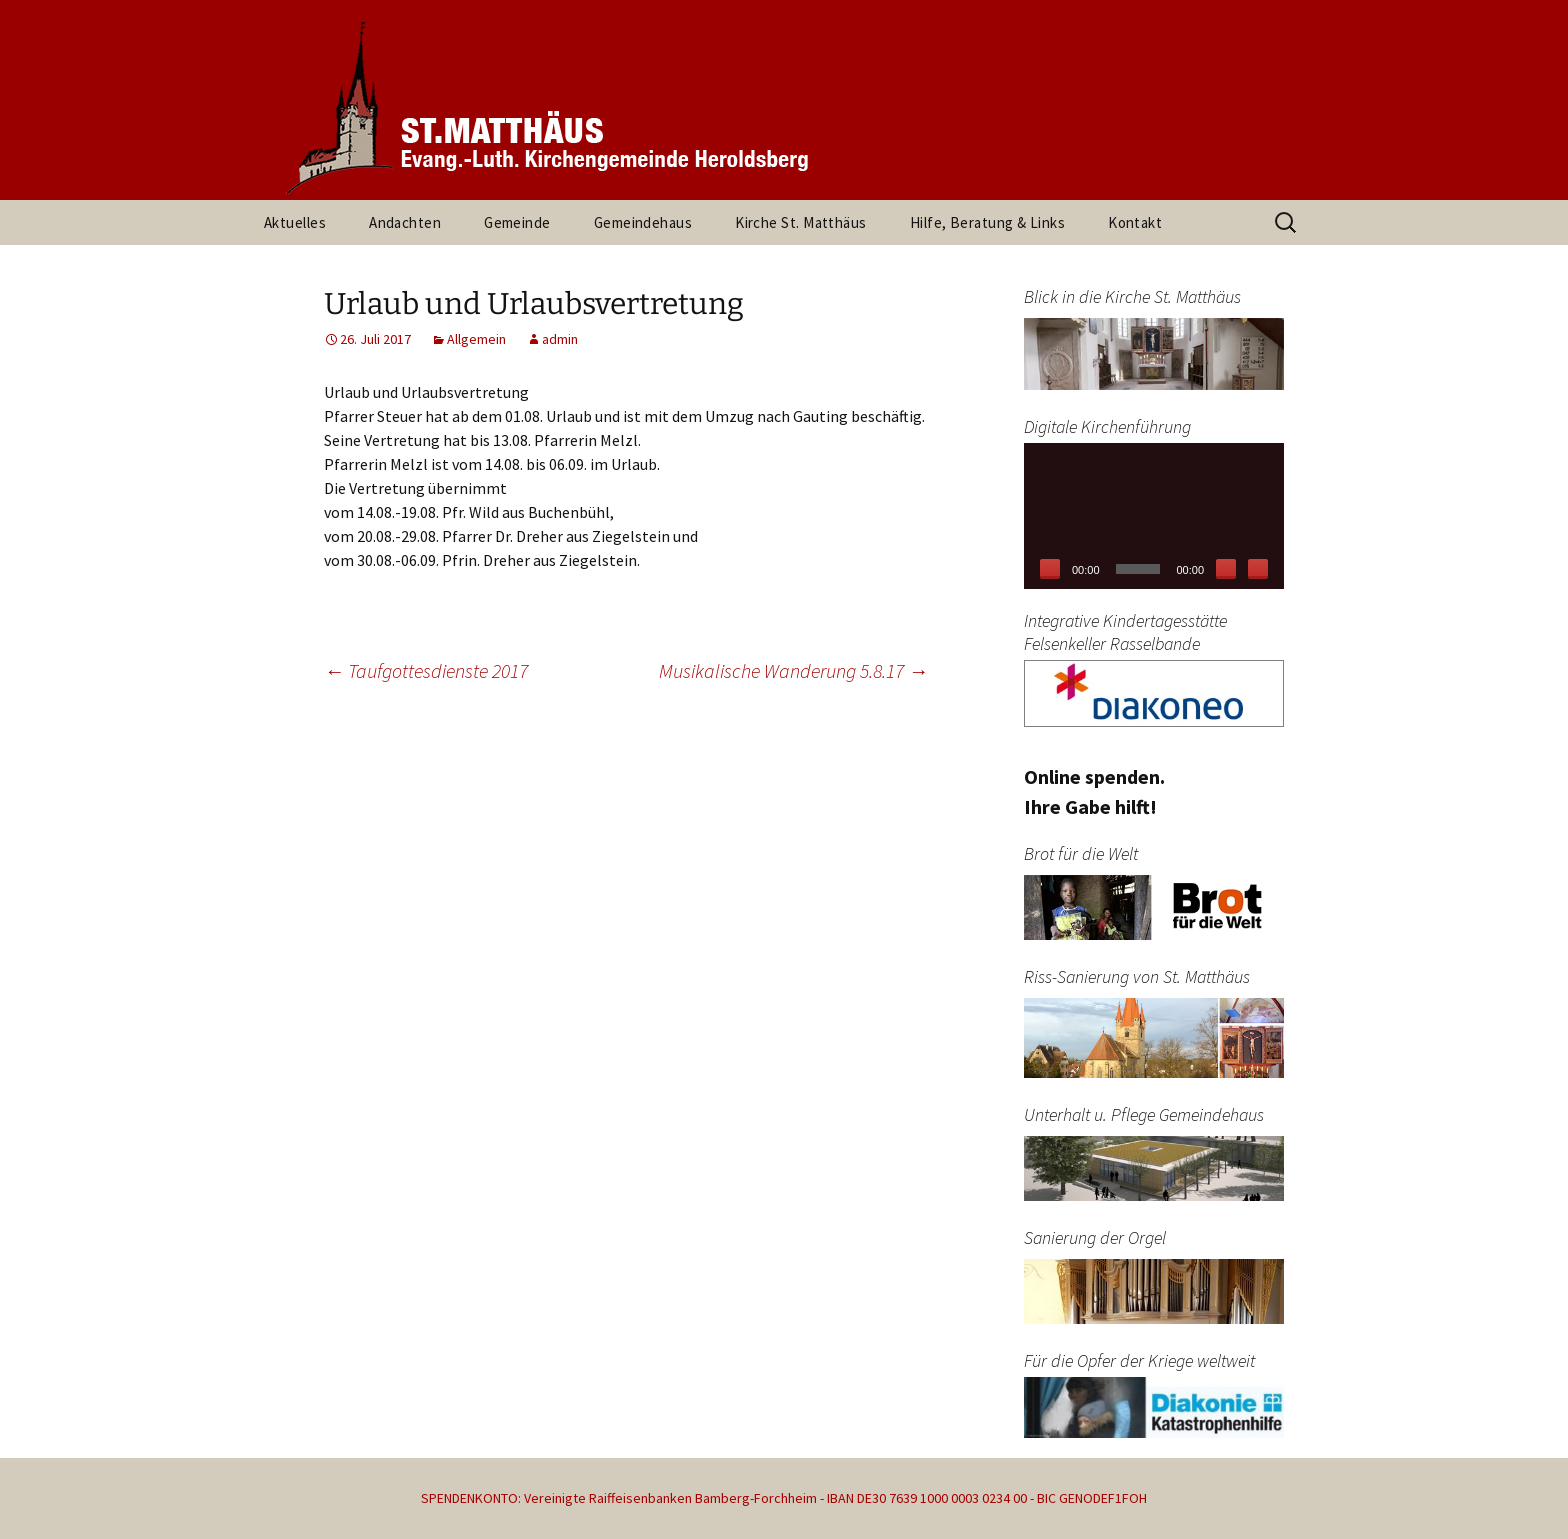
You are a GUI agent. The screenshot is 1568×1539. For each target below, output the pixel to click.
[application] (1154, 516)
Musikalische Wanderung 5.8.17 (793, 670)
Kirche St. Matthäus (801, 222)
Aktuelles (295, 222)
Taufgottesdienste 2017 (426, 670)
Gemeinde (517, 222)
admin (560, 339)
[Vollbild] (1258, 569)
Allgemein (476, 339)
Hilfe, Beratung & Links (987, 222)
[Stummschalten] (1226, 569)
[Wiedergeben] (1050, 569)
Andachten (405, 222)
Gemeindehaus (643, 222)
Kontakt (1135, 222)
